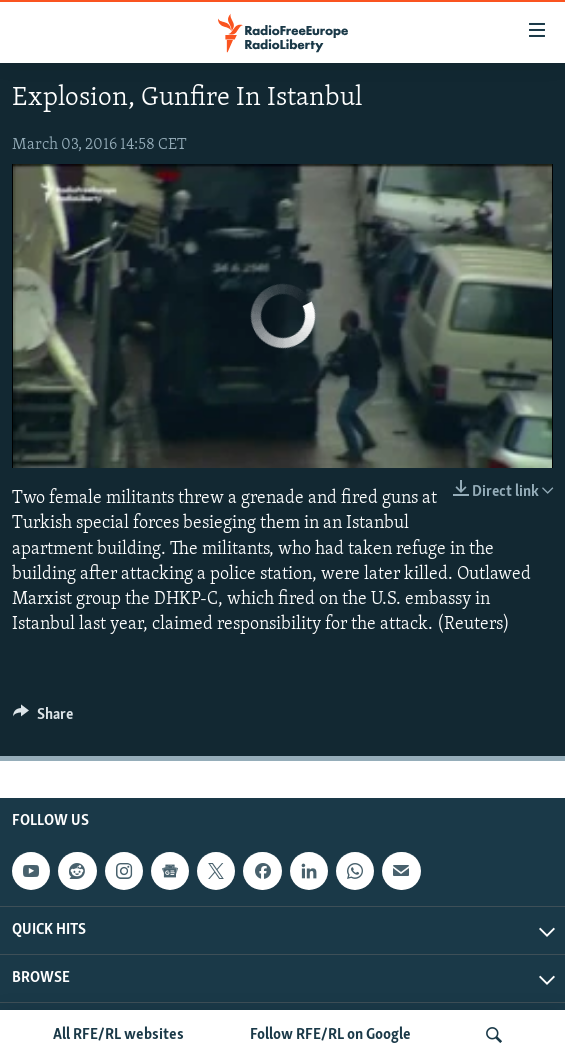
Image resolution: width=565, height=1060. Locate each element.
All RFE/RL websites (118, 1035)
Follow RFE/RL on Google (330, 1035)
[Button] (43, 719)
